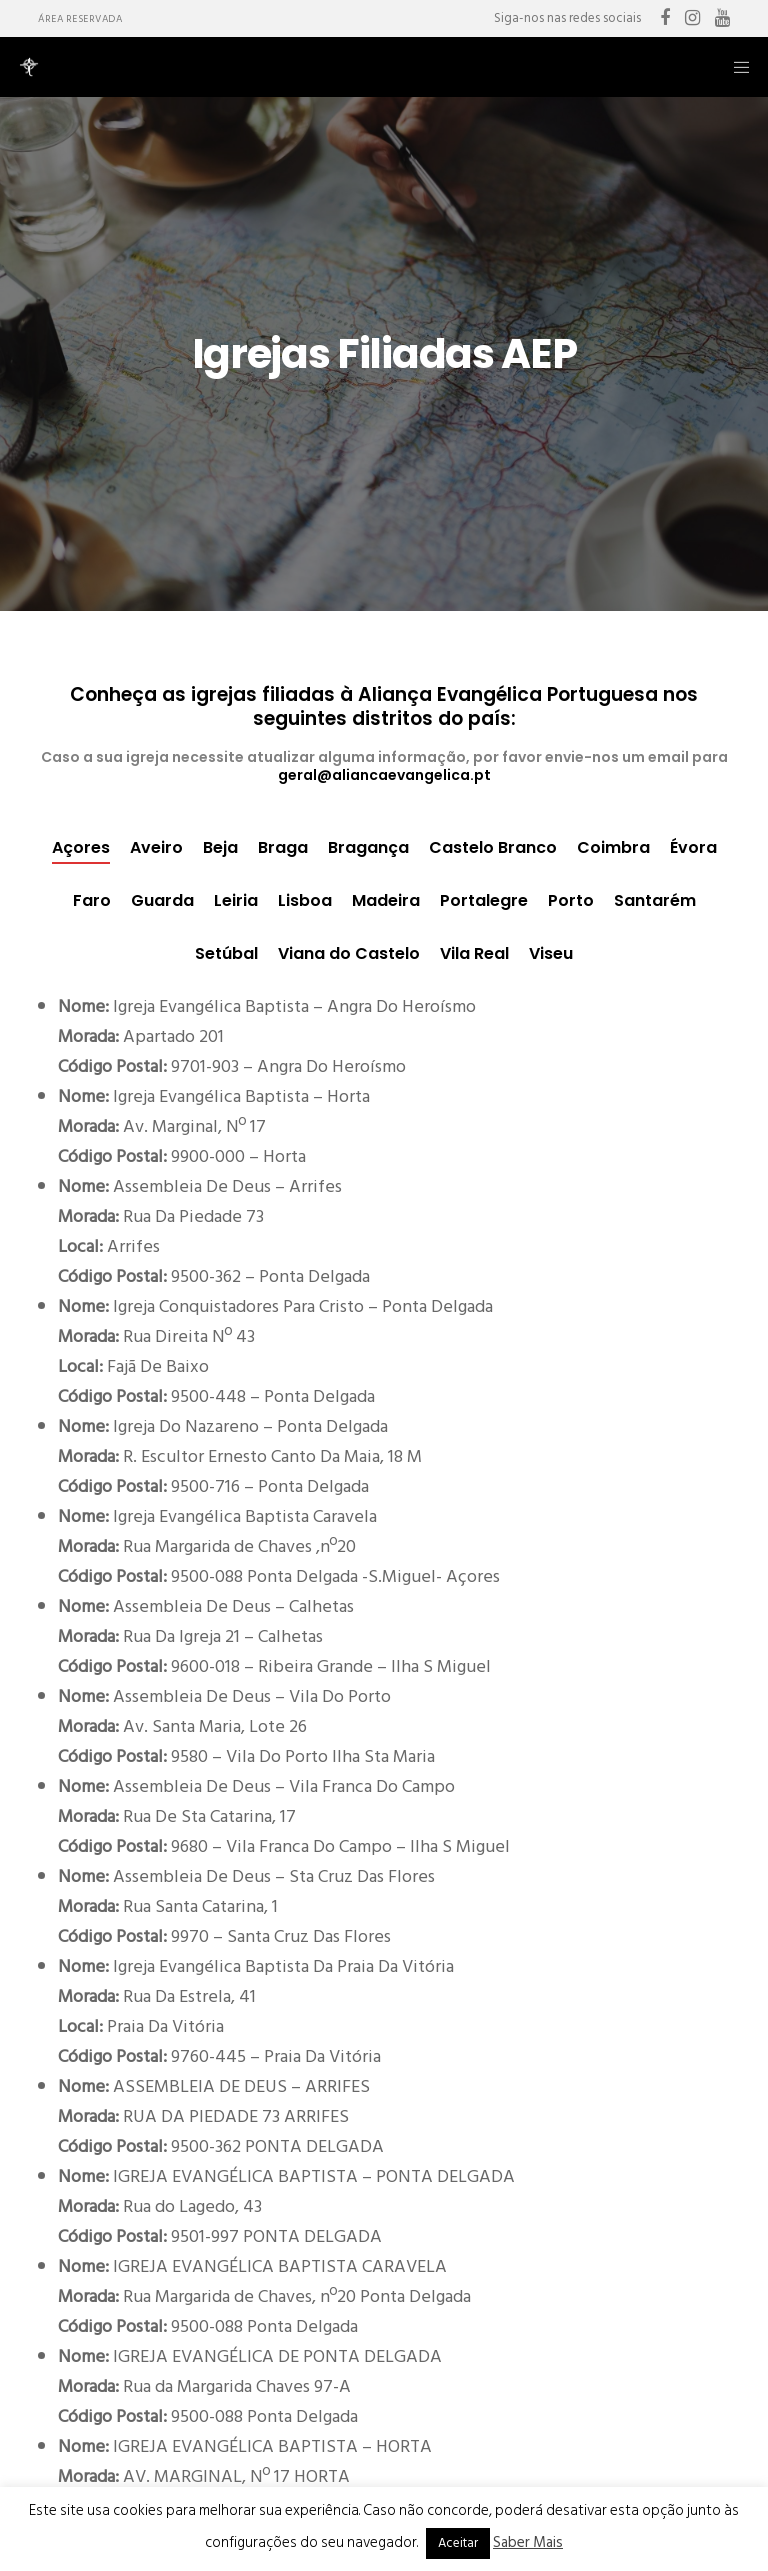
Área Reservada (80, 19)
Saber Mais (528, 2542)
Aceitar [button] (458, 2543)
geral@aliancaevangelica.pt (384, 775)
